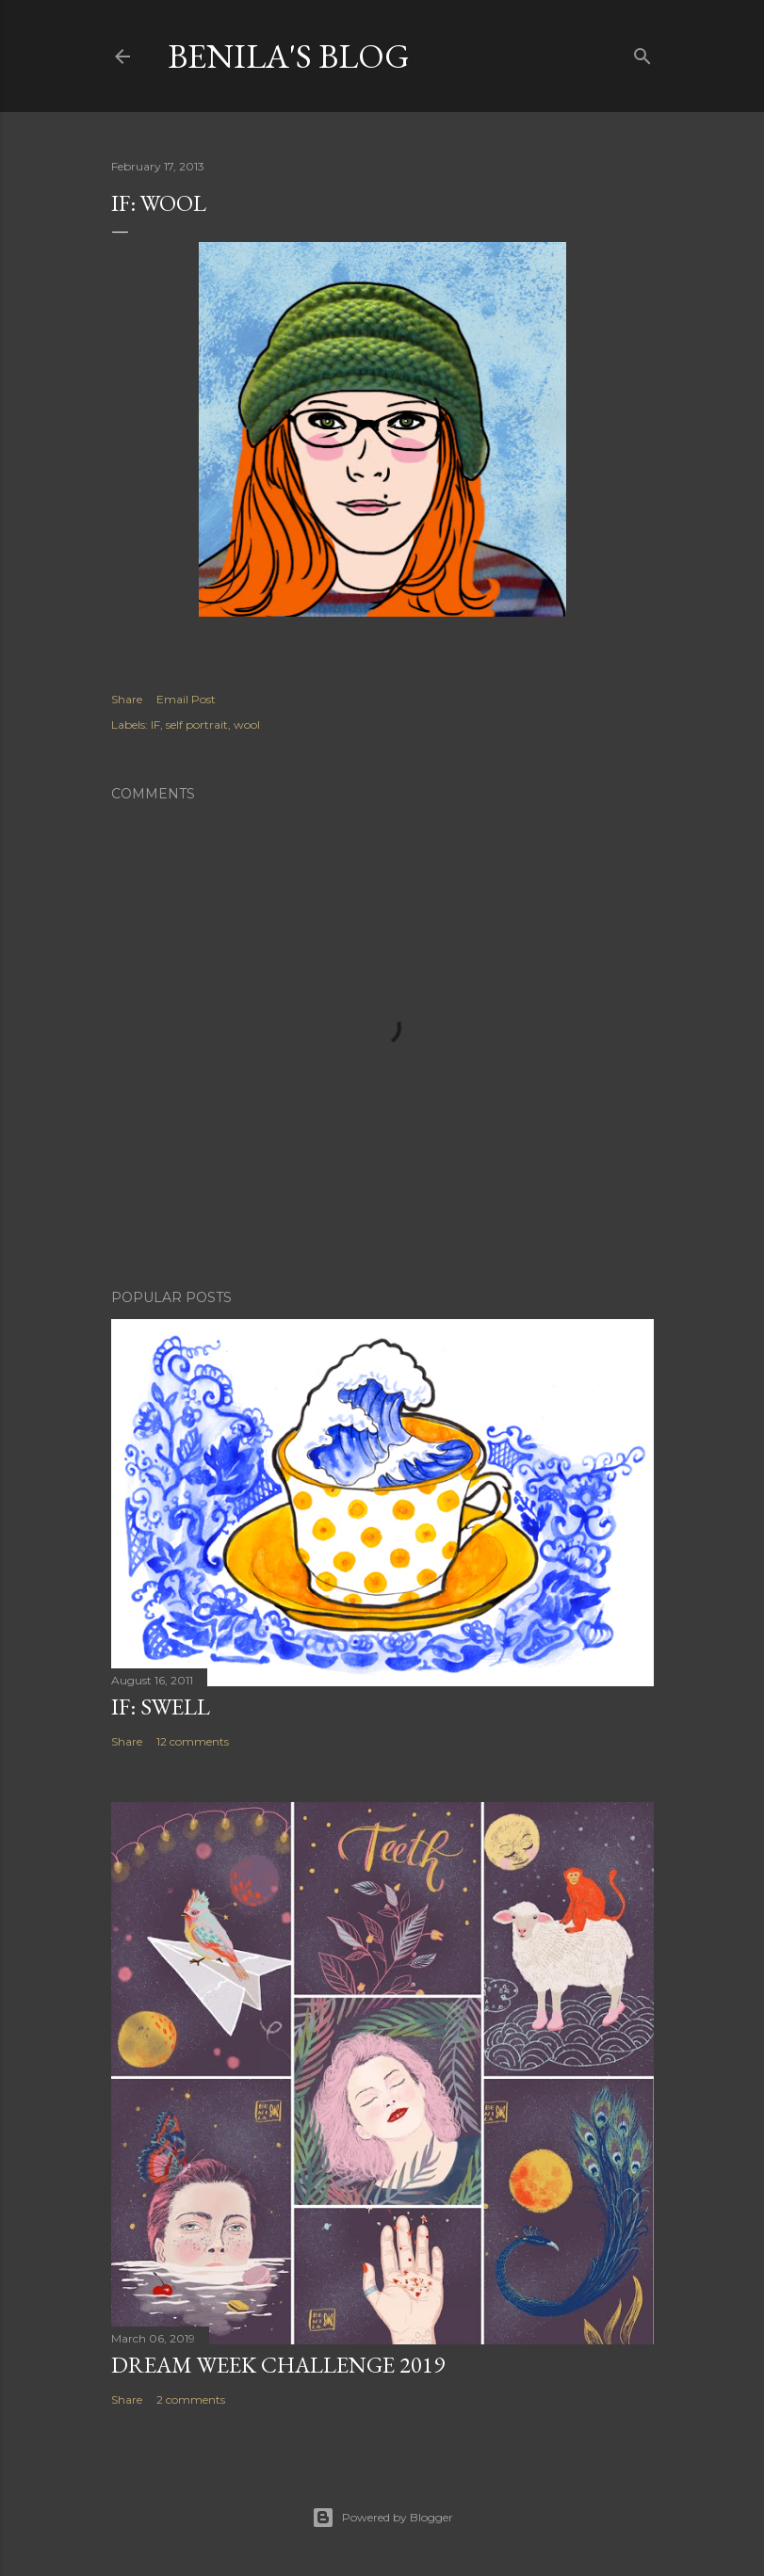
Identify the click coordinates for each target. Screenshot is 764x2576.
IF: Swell (160, 1706)
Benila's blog (289, 56)
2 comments (190, 2399)
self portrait (197, 724)
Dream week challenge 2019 (278, 2364)
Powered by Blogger (382, 2517)
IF (155, 724)
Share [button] (126, 699)
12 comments (192, 1741)
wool (247, 724)
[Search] (642, 52)
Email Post (186, 699)
